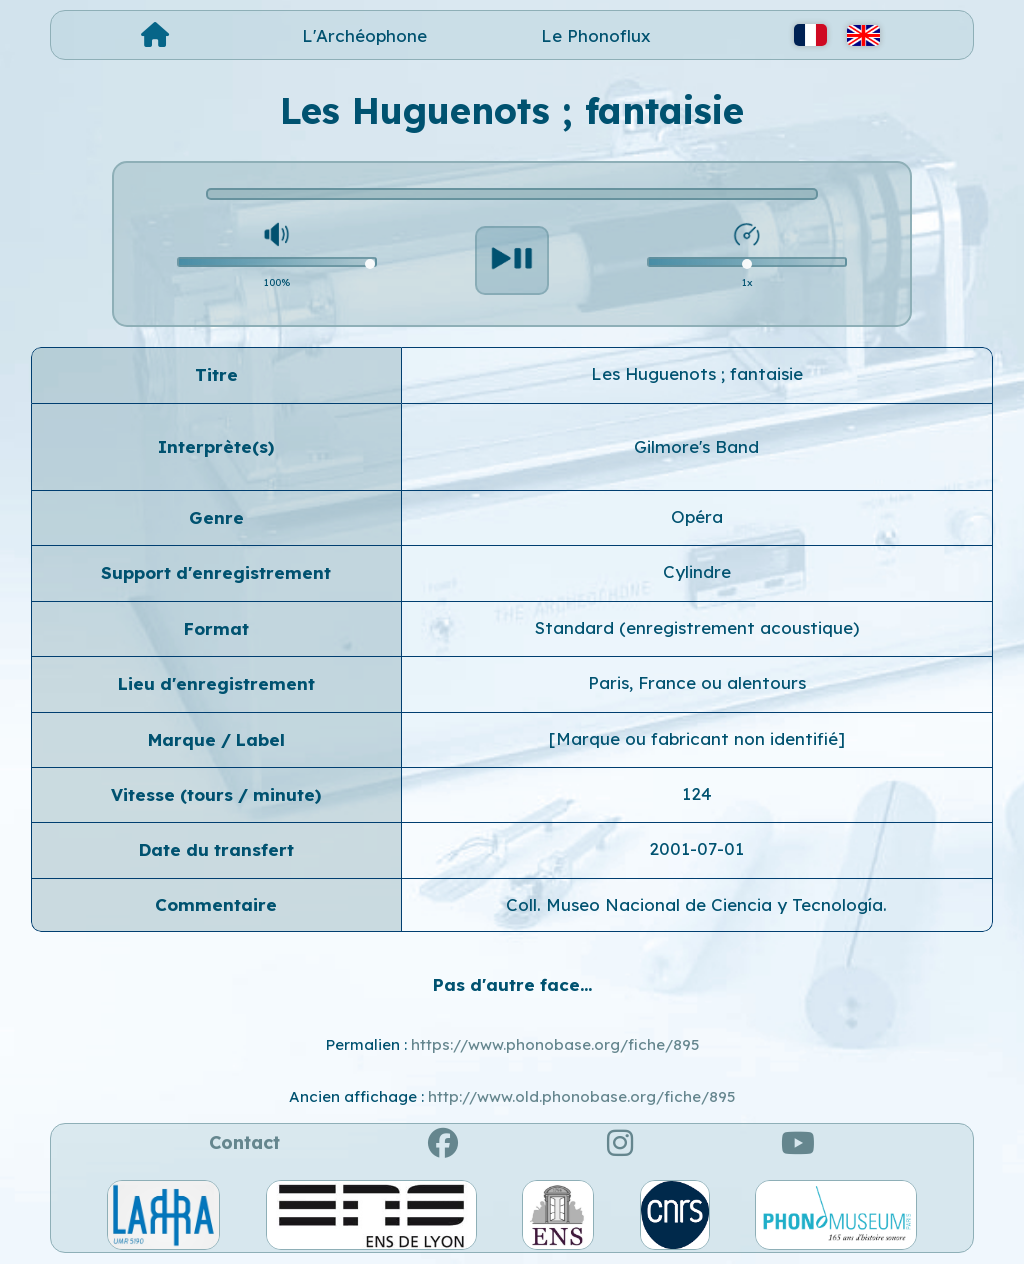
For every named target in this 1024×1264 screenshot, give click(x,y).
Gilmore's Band (696, 446)
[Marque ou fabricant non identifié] (697, 738)
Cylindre (697, 571)
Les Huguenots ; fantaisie (697, 373)
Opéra (697, 516)
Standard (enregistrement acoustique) (697, 627)
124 (697, 793)
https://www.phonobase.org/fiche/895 (555, 1044)
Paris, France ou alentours (697, 682)
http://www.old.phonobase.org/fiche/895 (581, 1096)
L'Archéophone (364, 35)
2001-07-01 (696, 848)
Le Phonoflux (596, 35)
